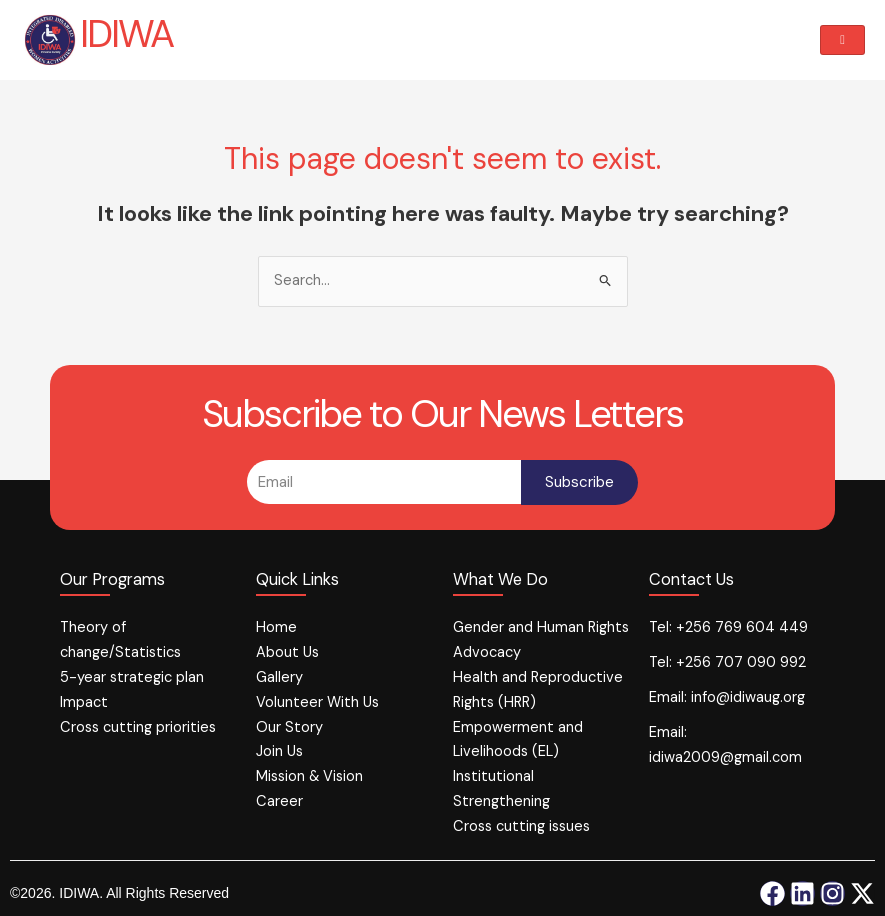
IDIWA (126, 34)
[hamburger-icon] (842, 40)
